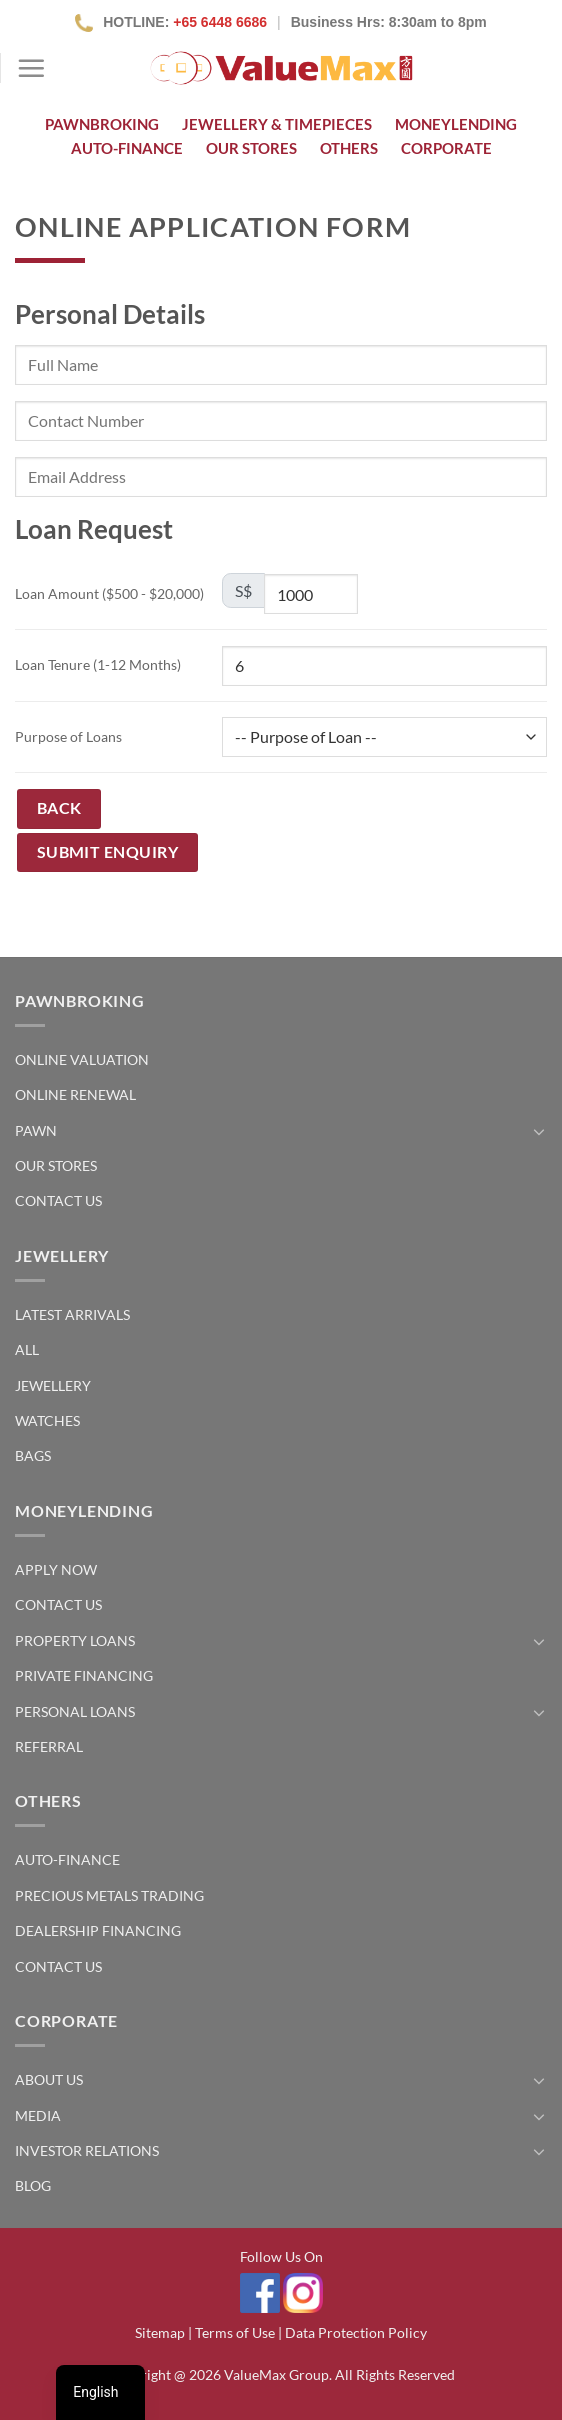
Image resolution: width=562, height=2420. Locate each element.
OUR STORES (251, 148)
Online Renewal (75, 1094)
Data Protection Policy (356, 2332)
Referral (49, 1746)
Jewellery (53, 1385)
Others (349, 148)
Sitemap (160, 2332)
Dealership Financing (98, 1930)
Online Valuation (82, 1059)
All (27, 1349)
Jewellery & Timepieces (277, 124)
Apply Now (56, 1569)
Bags (33, 1455)
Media (38, 2115)
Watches (47, 1420)
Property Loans (75, 1640)
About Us (49, 2079)
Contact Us (58, 1200)
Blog (33, 2185)
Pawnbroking (102, 124)
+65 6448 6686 (220, 22)
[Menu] (31, 68)
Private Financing (84, 1675)
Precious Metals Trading (109, 1895)
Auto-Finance (127, 148)
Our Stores (56, 1165)
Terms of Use (235, 2332)
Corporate (446, 148)
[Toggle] (539, 1131)
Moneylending (456, 124)
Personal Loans (75, 1711)
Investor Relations (87, 2150)
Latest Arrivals (72, 1314)
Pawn (36, 1130)
